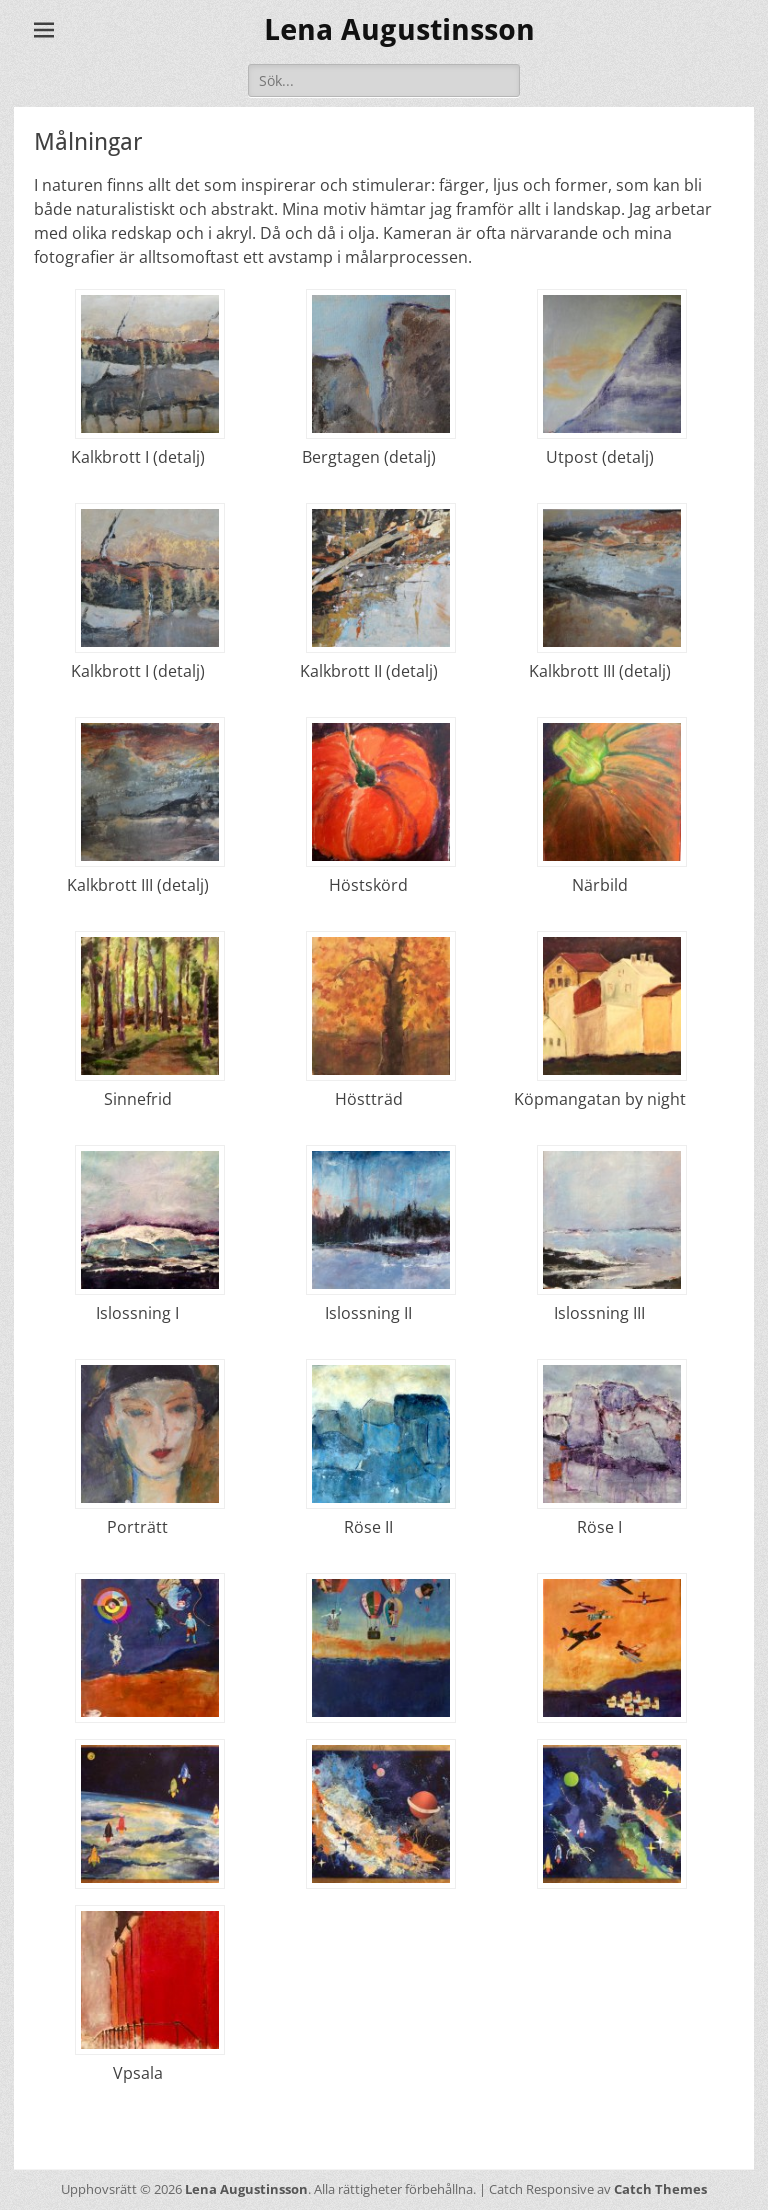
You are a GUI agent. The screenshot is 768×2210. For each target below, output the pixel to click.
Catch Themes (660, 2189)
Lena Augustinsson (399, 29)
